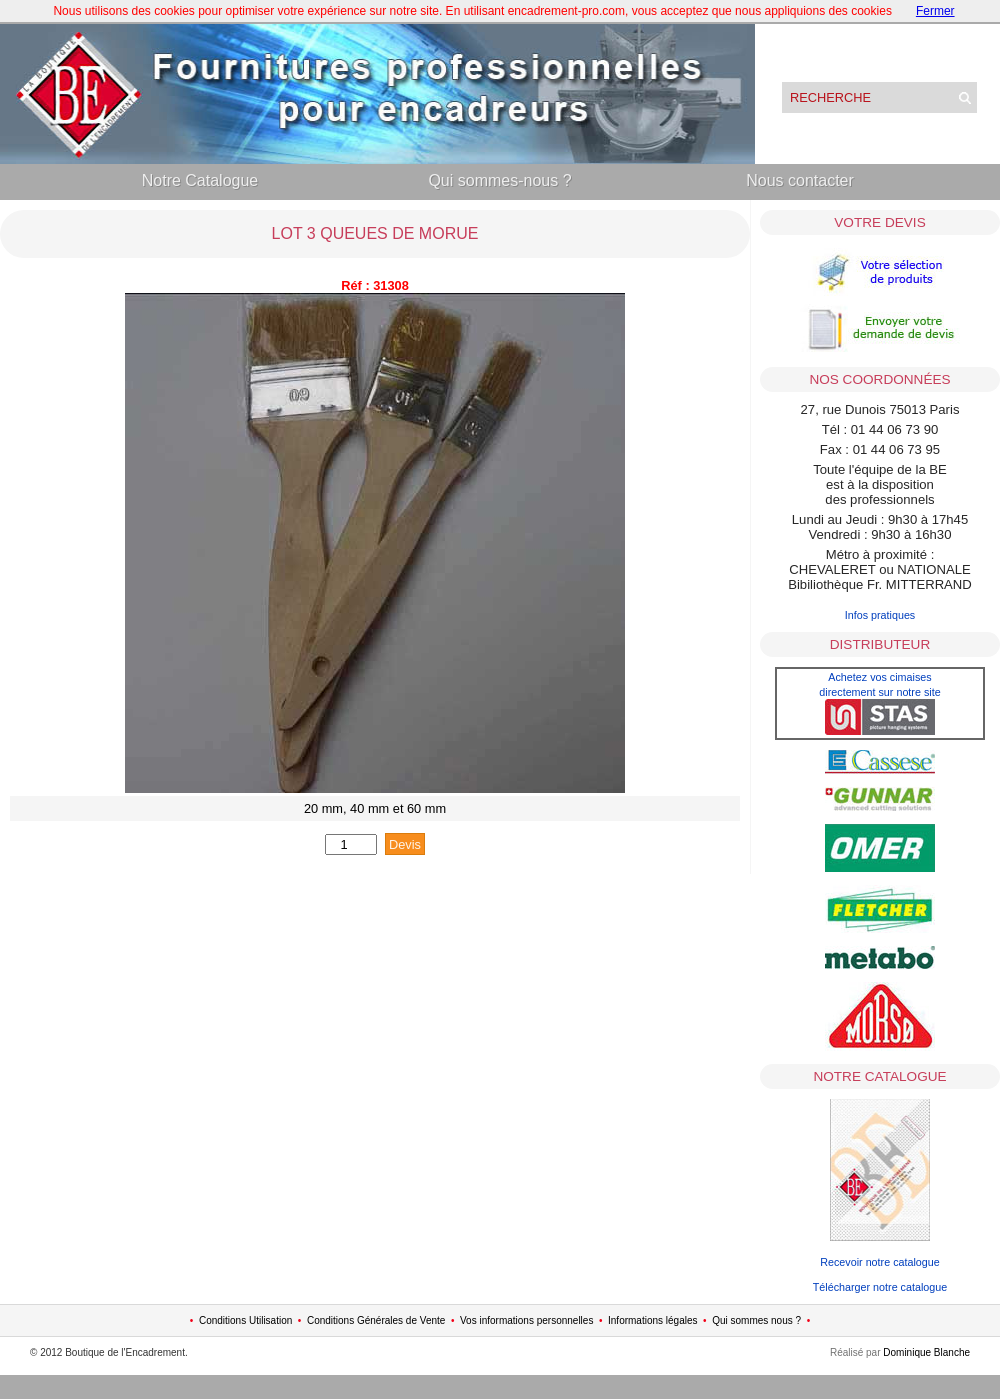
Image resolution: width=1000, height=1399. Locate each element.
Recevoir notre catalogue (880, 1262)
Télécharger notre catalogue (880, 1287)
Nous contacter (800, 180)
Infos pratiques (880, 615)
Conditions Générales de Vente (376, 1320)
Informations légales (653, 1320)
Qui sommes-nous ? (499, 180)
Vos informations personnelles (526, 1320)
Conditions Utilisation (245, 1320)
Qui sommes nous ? (756, 1320)
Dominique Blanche (926, 1352)
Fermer (935, 11)
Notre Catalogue (200, 180)
